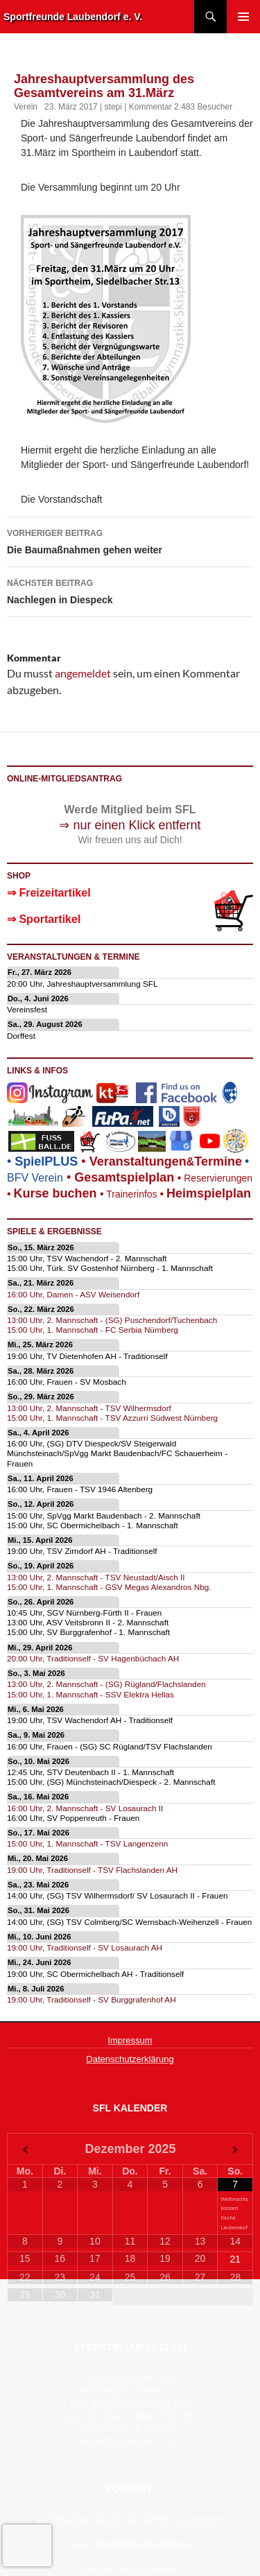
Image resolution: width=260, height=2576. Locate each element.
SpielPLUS (46, 1161)
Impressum (129, 2040)
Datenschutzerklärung (129, 2059)
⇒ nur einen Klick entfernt (129, 825)
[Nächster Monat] (235, 2150)
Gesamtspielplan (124, 1177)
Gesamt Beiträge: (118, 2440)
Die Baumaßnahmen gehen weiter (130, 540)
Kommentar (150, 107)
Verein (25, 107)
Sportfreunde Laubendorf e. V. (72, 16)
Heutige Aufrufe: (122, 2378)
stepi (113, 107)
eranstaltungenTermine (165, 1161)
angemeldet (83, 673)
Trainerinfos (131, 1194)
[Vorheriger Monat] (25, 2150)
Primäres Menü (243, 16)
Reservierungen (213, 1178)
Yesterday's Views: (122, 2390)
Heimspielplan (208, 1193)
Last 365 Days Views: (112, 2415)
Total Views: (108, 2428)
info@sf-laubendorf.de (141, 2544)
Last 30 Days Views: (115, 2403)
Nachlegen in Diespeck (130, 590)
